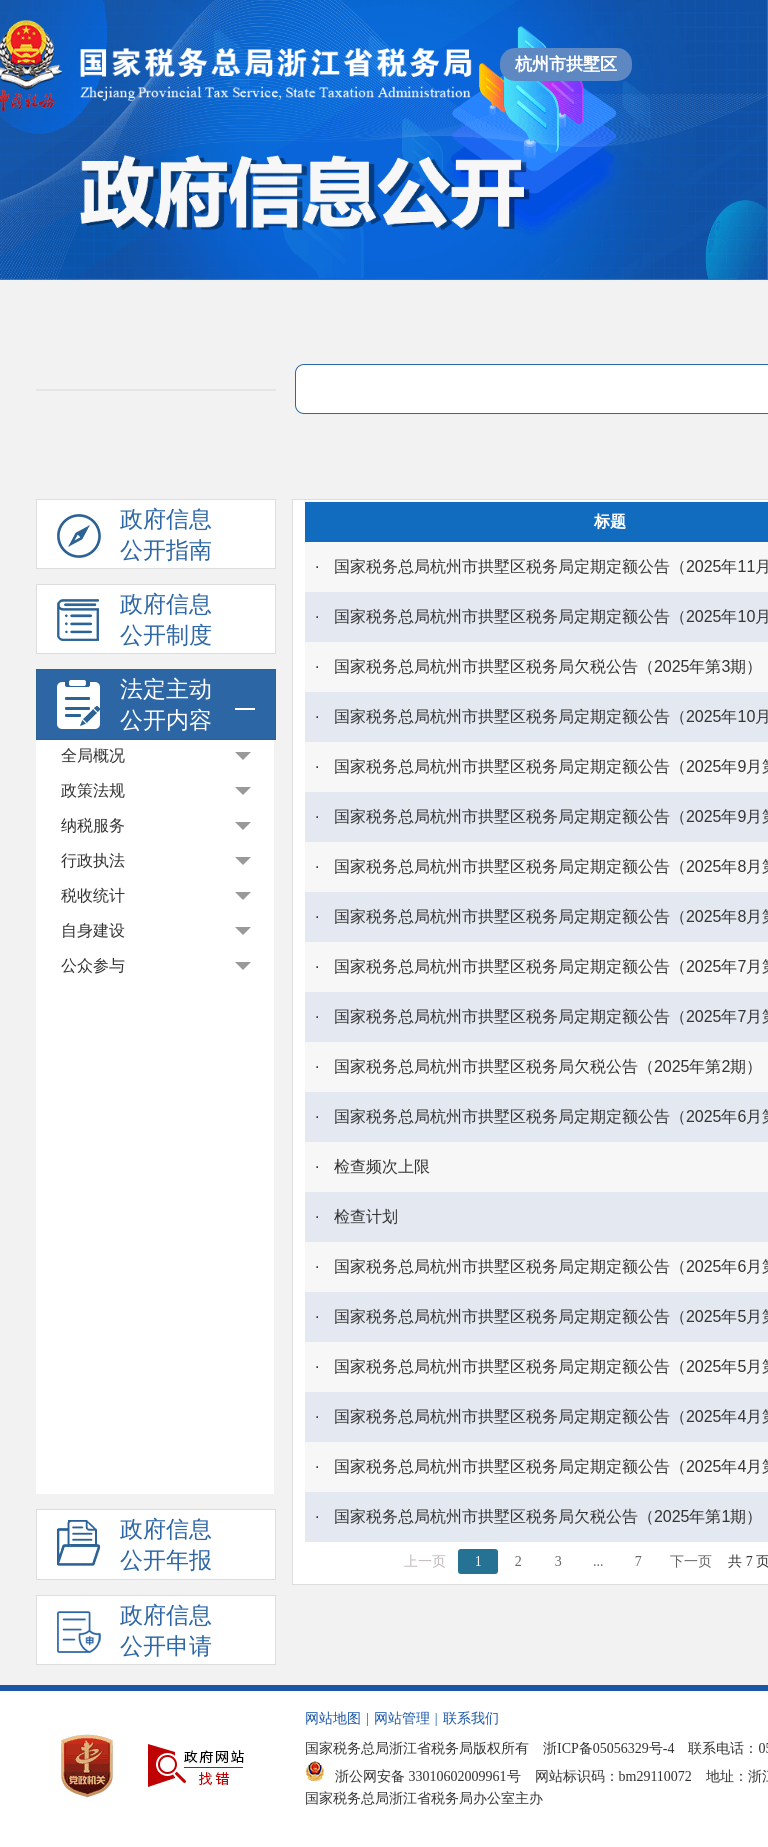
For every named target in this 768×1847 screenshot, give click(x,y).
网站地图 (333, 1718)
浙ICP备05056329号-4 (608, 1748)
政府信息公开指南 (134, 538)
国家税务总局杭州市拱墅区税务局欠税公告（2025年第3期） (548, 666)
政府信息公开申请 (134, 1634)
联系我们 (471, 1718)
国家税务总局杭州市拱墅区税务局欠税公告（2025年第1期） (548, 1516)
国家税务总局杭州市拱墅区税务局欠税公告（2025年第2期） (548, 1066)
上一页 (425, 1561)
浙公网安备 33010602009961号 (413, 1776)
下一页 (691, 1561)
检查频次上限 (382, 1166)
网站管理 (402, 1718)
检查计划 (366, 1216)
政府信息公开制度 (134, 623)
